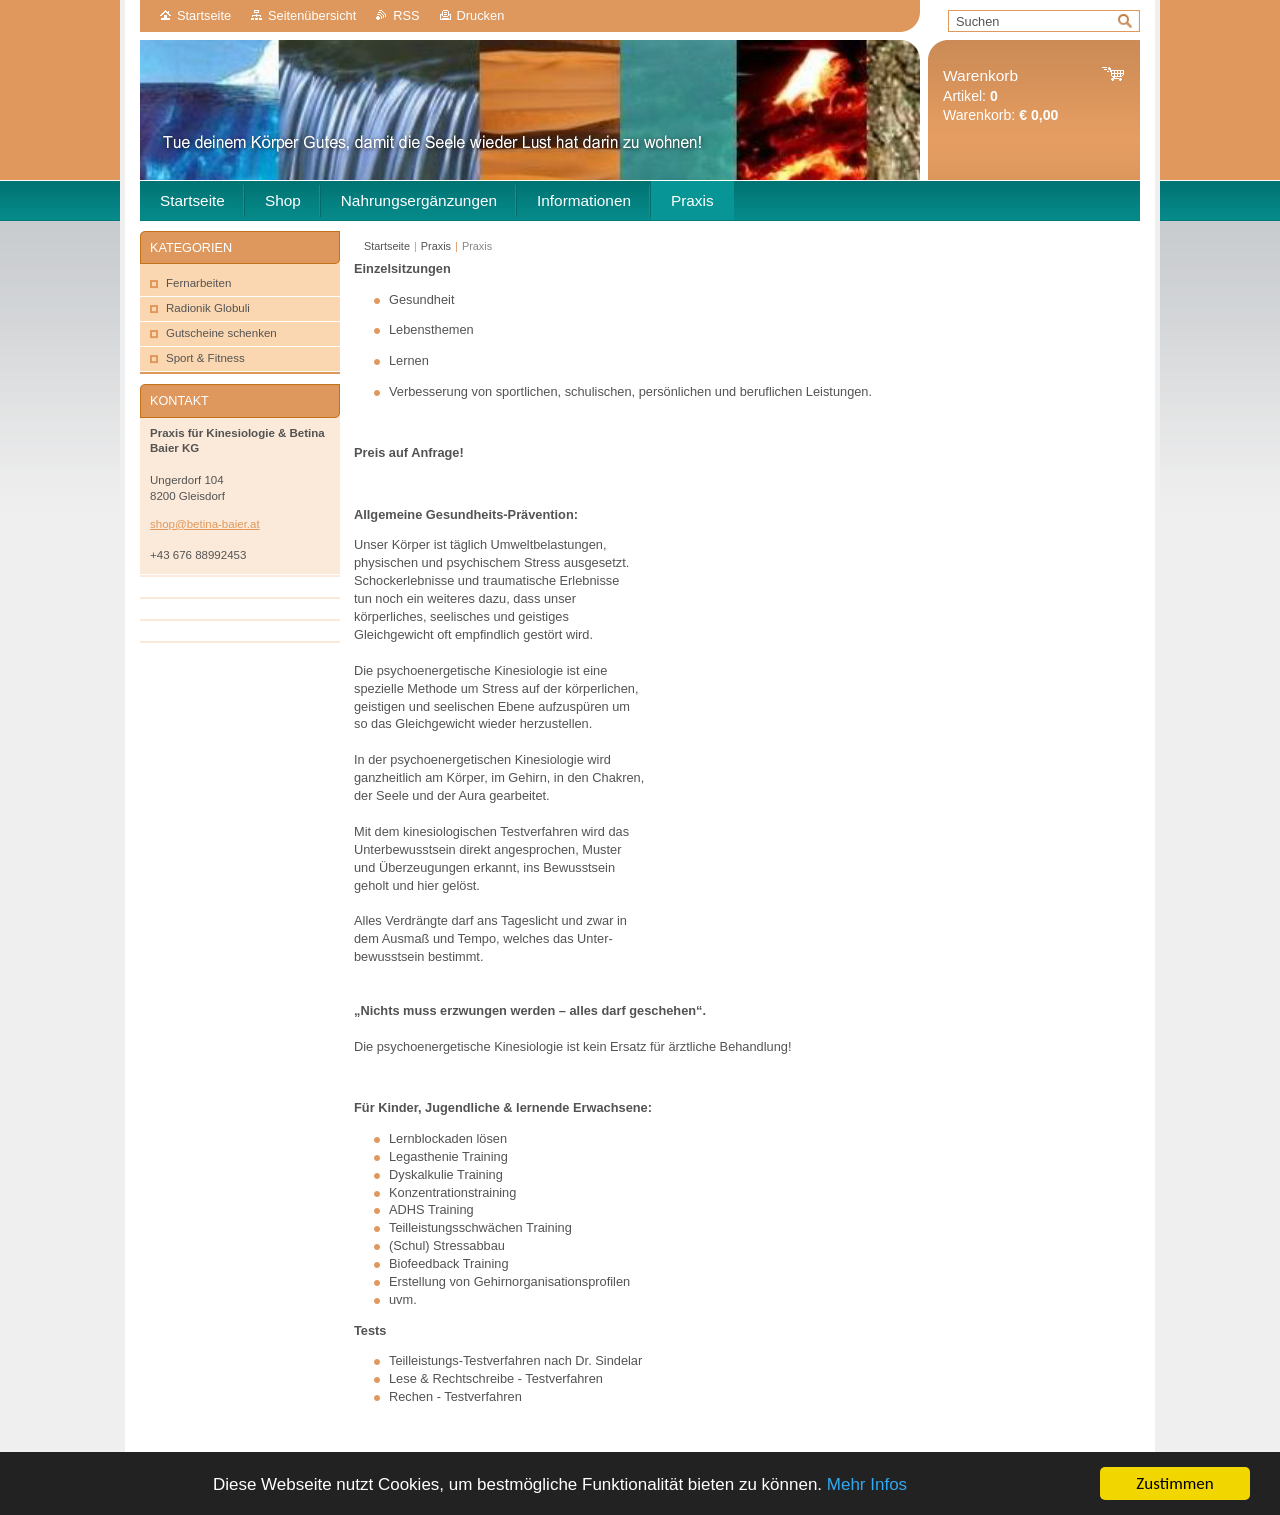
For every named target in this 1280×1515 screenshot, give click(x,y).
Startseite (204, 15)
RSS (406, 15)
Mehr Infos (867, 1489)
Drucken (481, 15)
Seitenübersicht (312, 15)
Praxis (436, 246)
